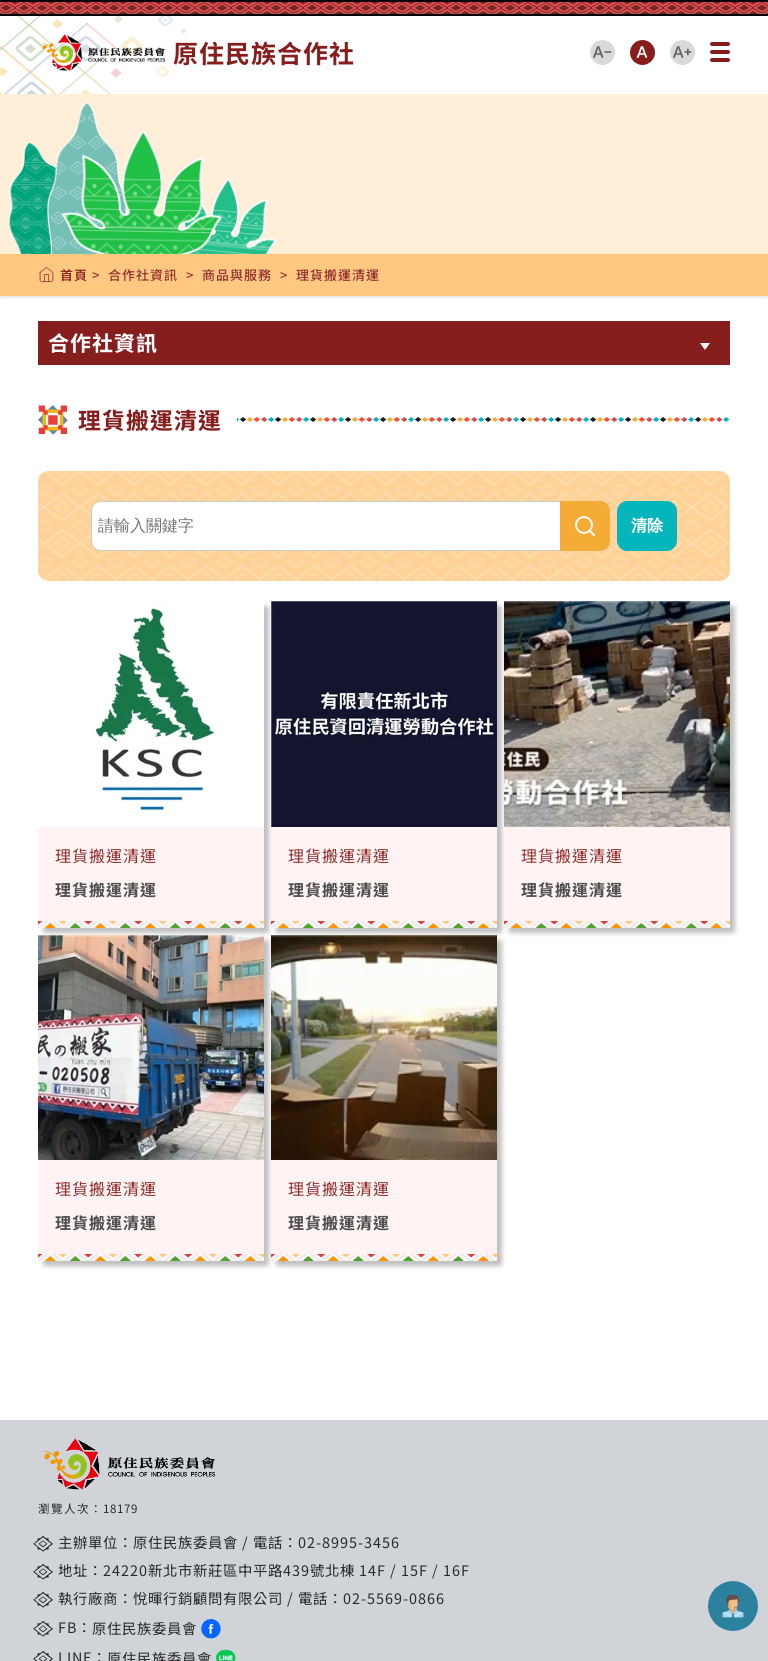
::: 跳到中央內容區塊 (61, 10)
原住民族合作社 (196, 52)
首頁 (74, 274)
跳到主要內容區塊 (48, 25)
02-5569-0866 (394, 1597)
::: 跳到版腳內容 (87, 1424)
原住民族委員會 (156, 1628)
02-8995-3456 (349, 1541)
